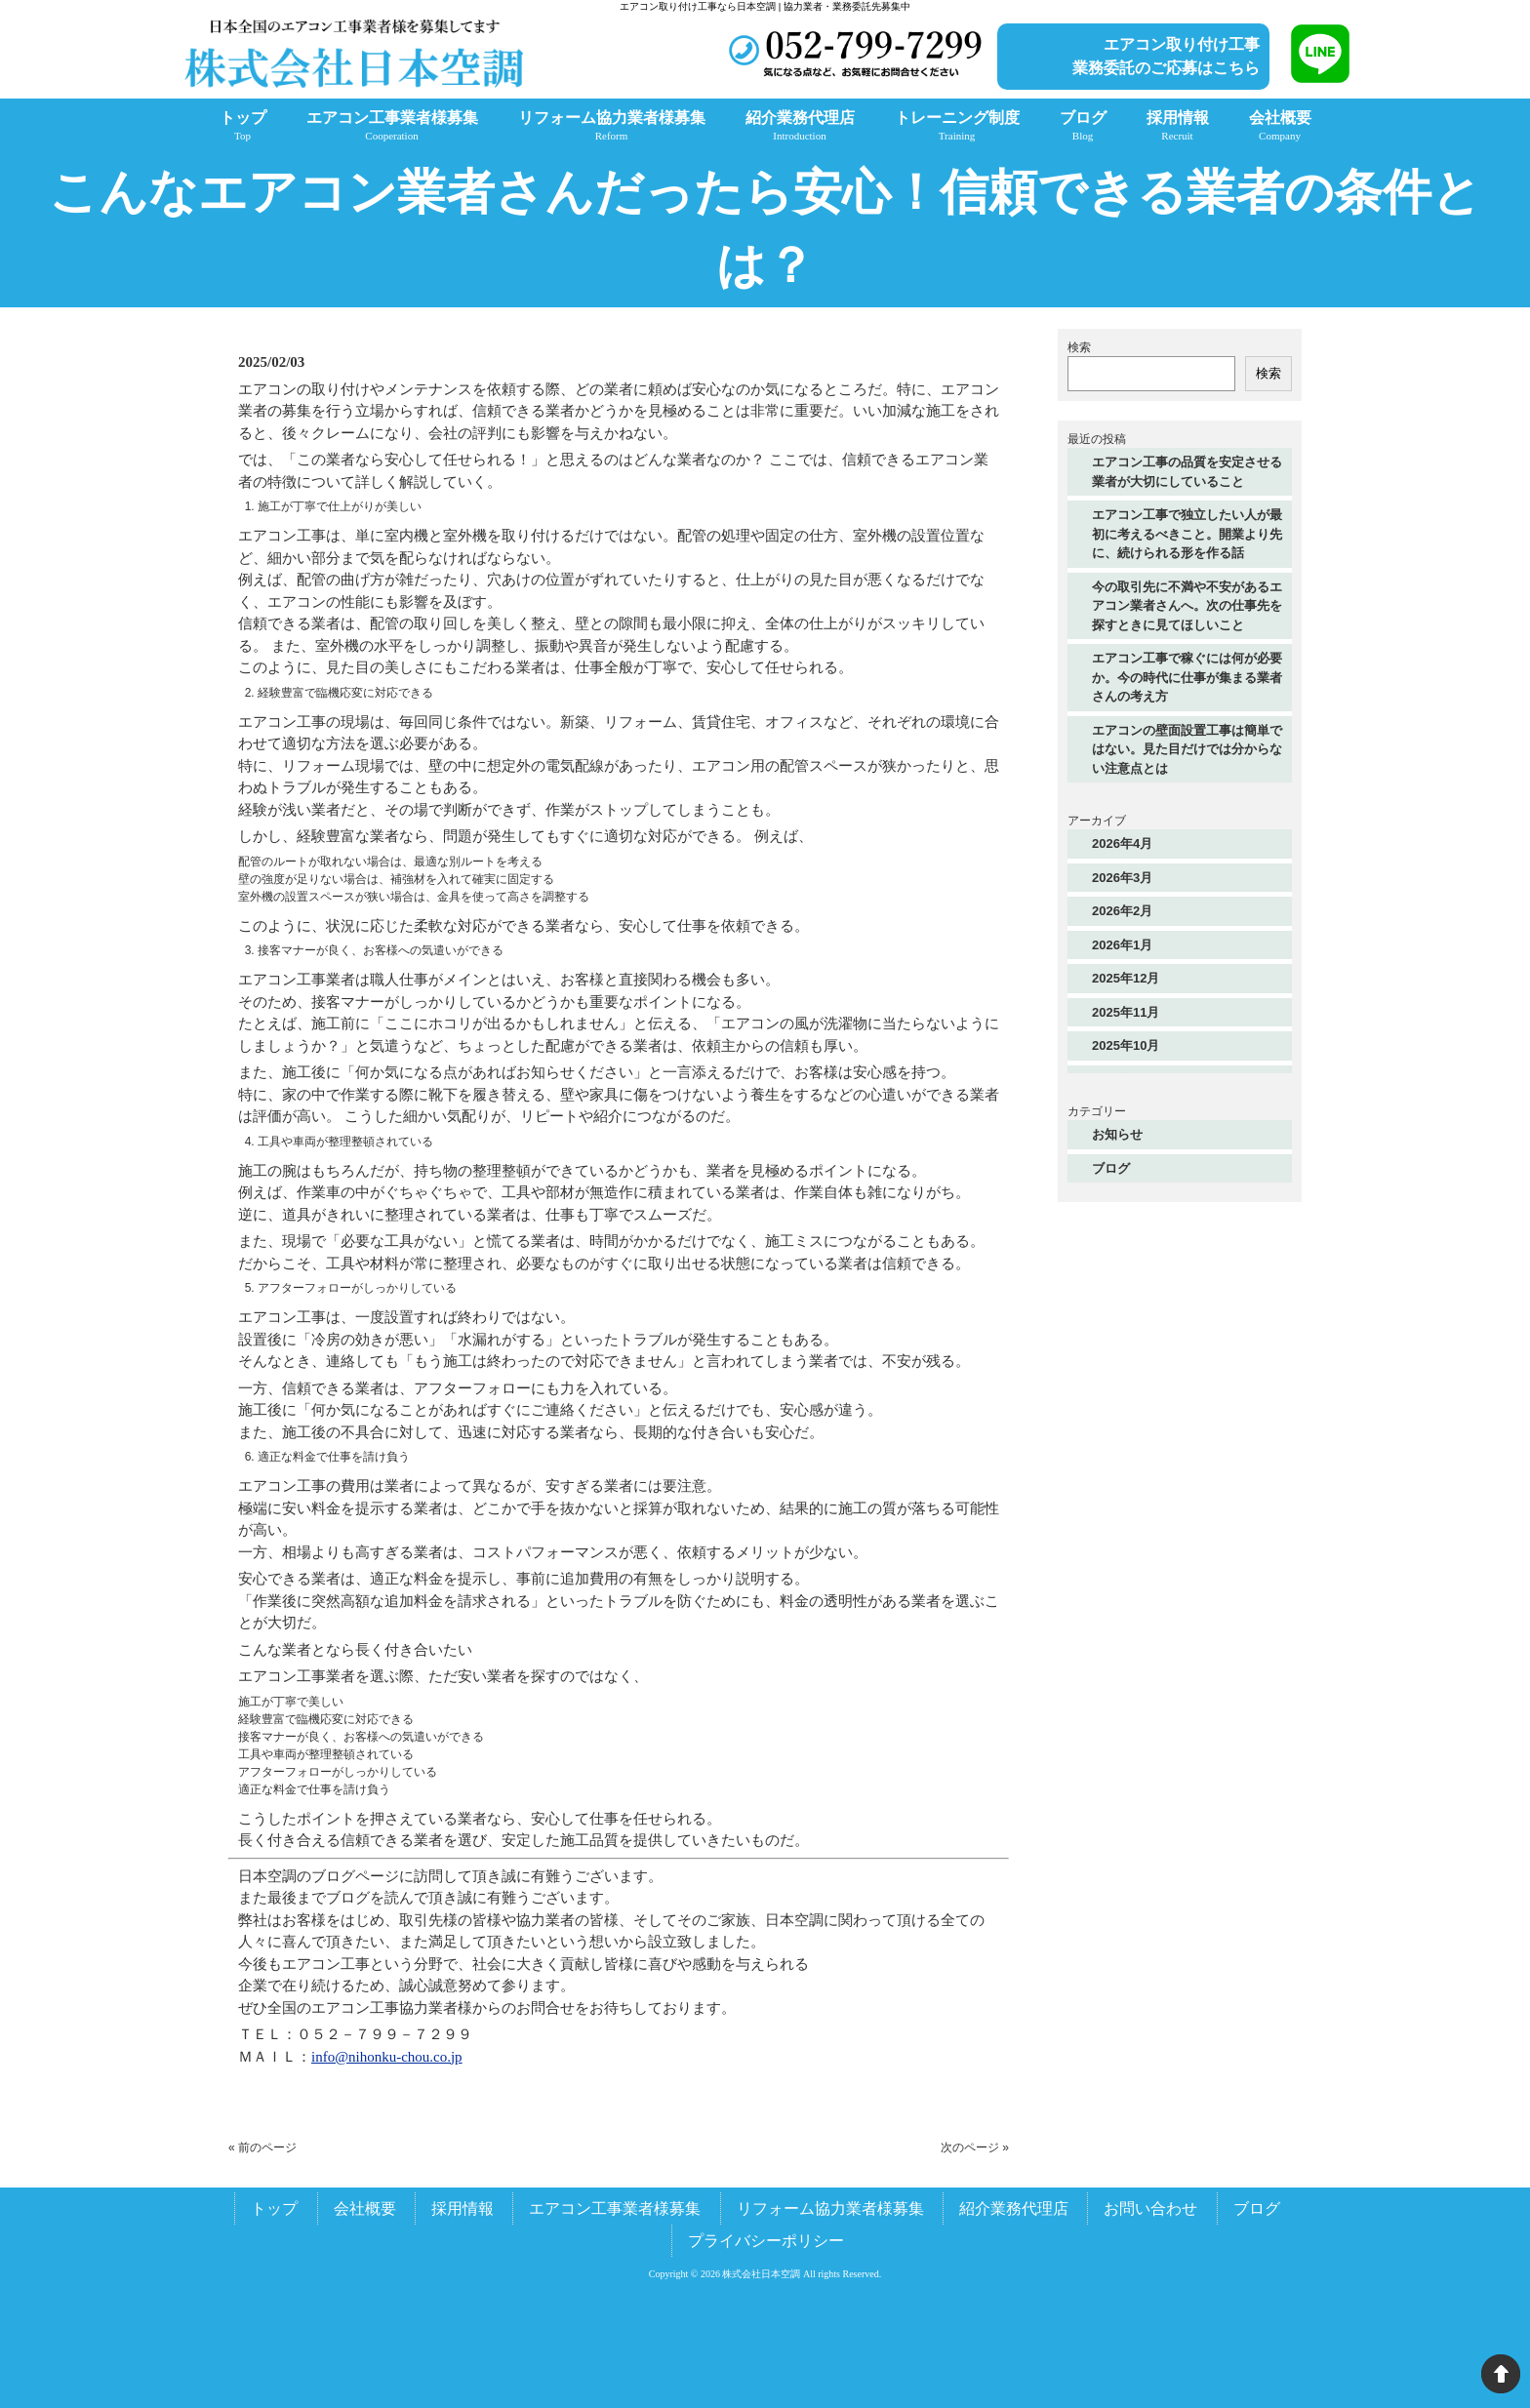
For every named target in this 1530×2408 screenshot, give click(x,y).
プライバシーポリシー (766, 2240)
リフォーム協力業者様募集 (830, 2208)
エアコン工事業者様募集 (615, 2208)
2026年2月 (1122, 910)
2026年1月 (1122, 945)
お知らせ (1117, 1134)
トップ (274, 2208)
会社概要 (365, 2208)
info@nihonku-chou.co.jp (387, 2057)
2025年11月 (1125, 1012)
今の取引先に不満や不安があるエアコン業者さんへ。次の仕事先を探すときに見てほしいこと (1187, 606)
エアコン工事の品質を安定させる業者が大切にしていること (1187, 472)
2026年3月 (1122, 877)
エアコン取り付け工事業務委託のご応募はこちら (1166, 56)
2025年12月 (1125, 978)
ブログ (1111, 1168)
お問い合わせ (1150, 2208)
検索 (1079, 347)
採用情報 (462, 2208)
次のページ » (975, 2147)
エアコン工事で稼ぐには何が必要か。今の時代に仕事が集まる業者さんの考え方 (1187, 677)
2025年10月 (1125, 1045)
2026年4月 (1122, 843)
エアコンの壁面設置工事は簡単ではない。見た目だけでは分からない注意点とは (1187, 749)
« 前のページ (262, 2147)
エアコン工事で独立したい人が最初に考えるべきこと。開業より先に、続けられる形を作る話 (1187, 533)
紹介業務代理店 (1013, 2208)
